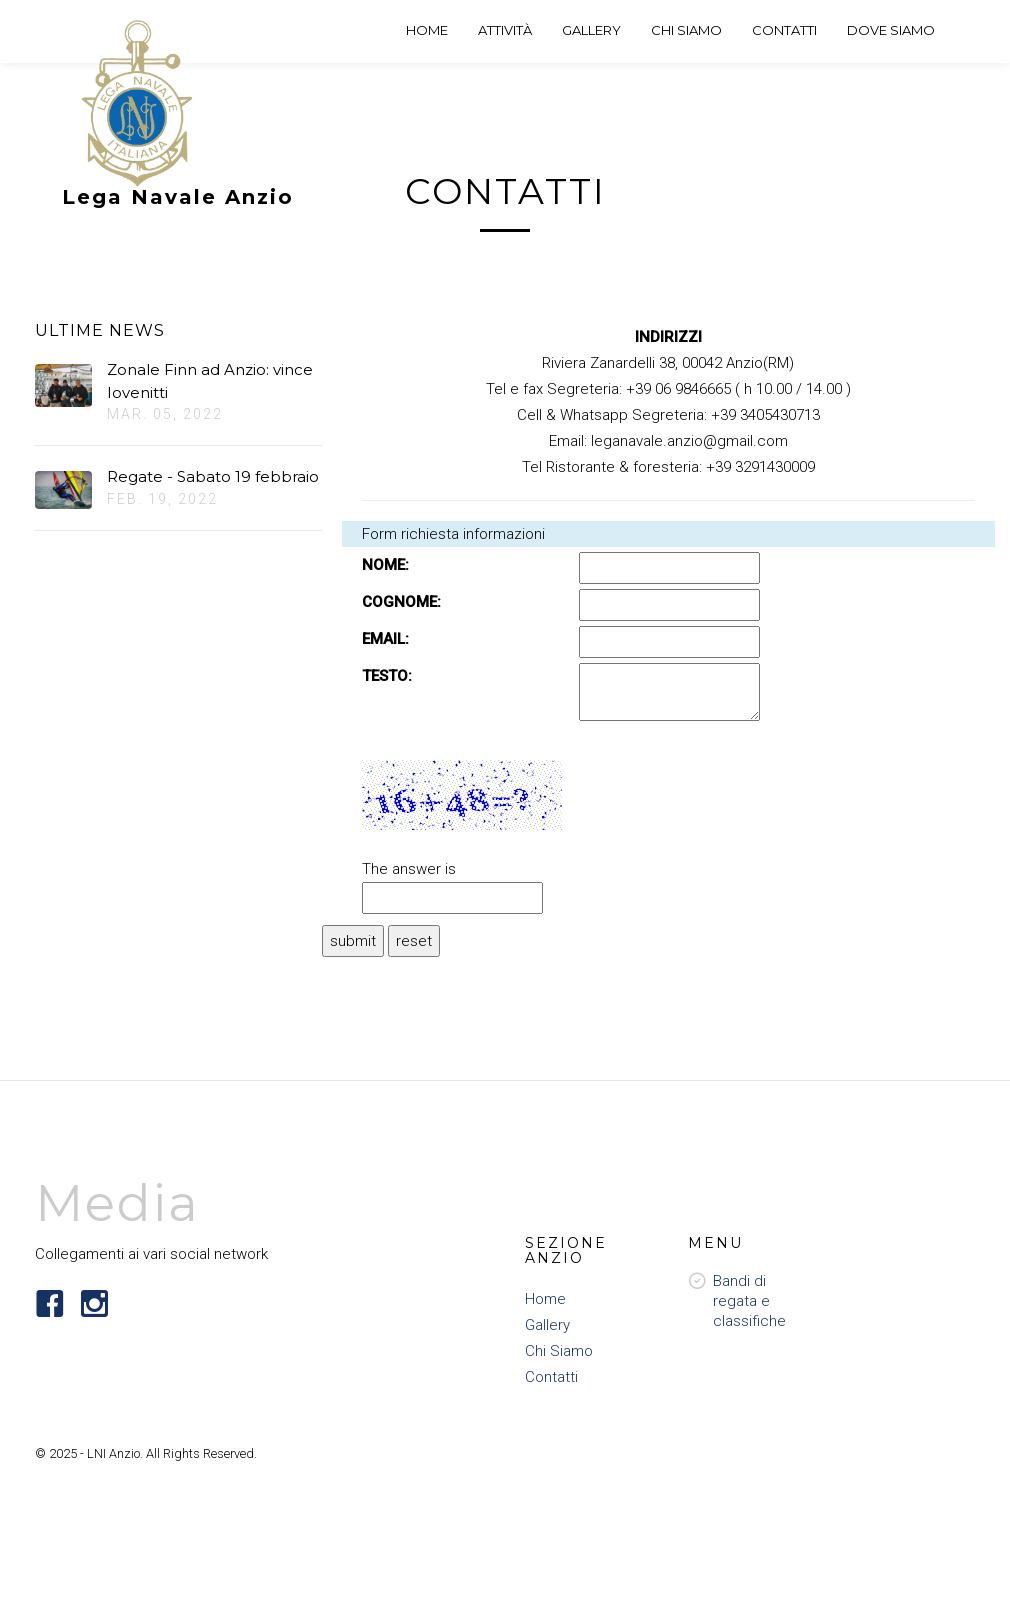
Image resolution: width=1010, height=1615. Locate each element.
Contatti (551, 1377)
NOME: (385, 565)
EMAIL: (385, 639)
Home (545, 1299)
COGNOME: (401, 602)
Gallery (547, 1325)
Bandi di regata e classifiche (749, 1301)
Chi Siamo (559, 1351)
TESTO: (387, 676)
